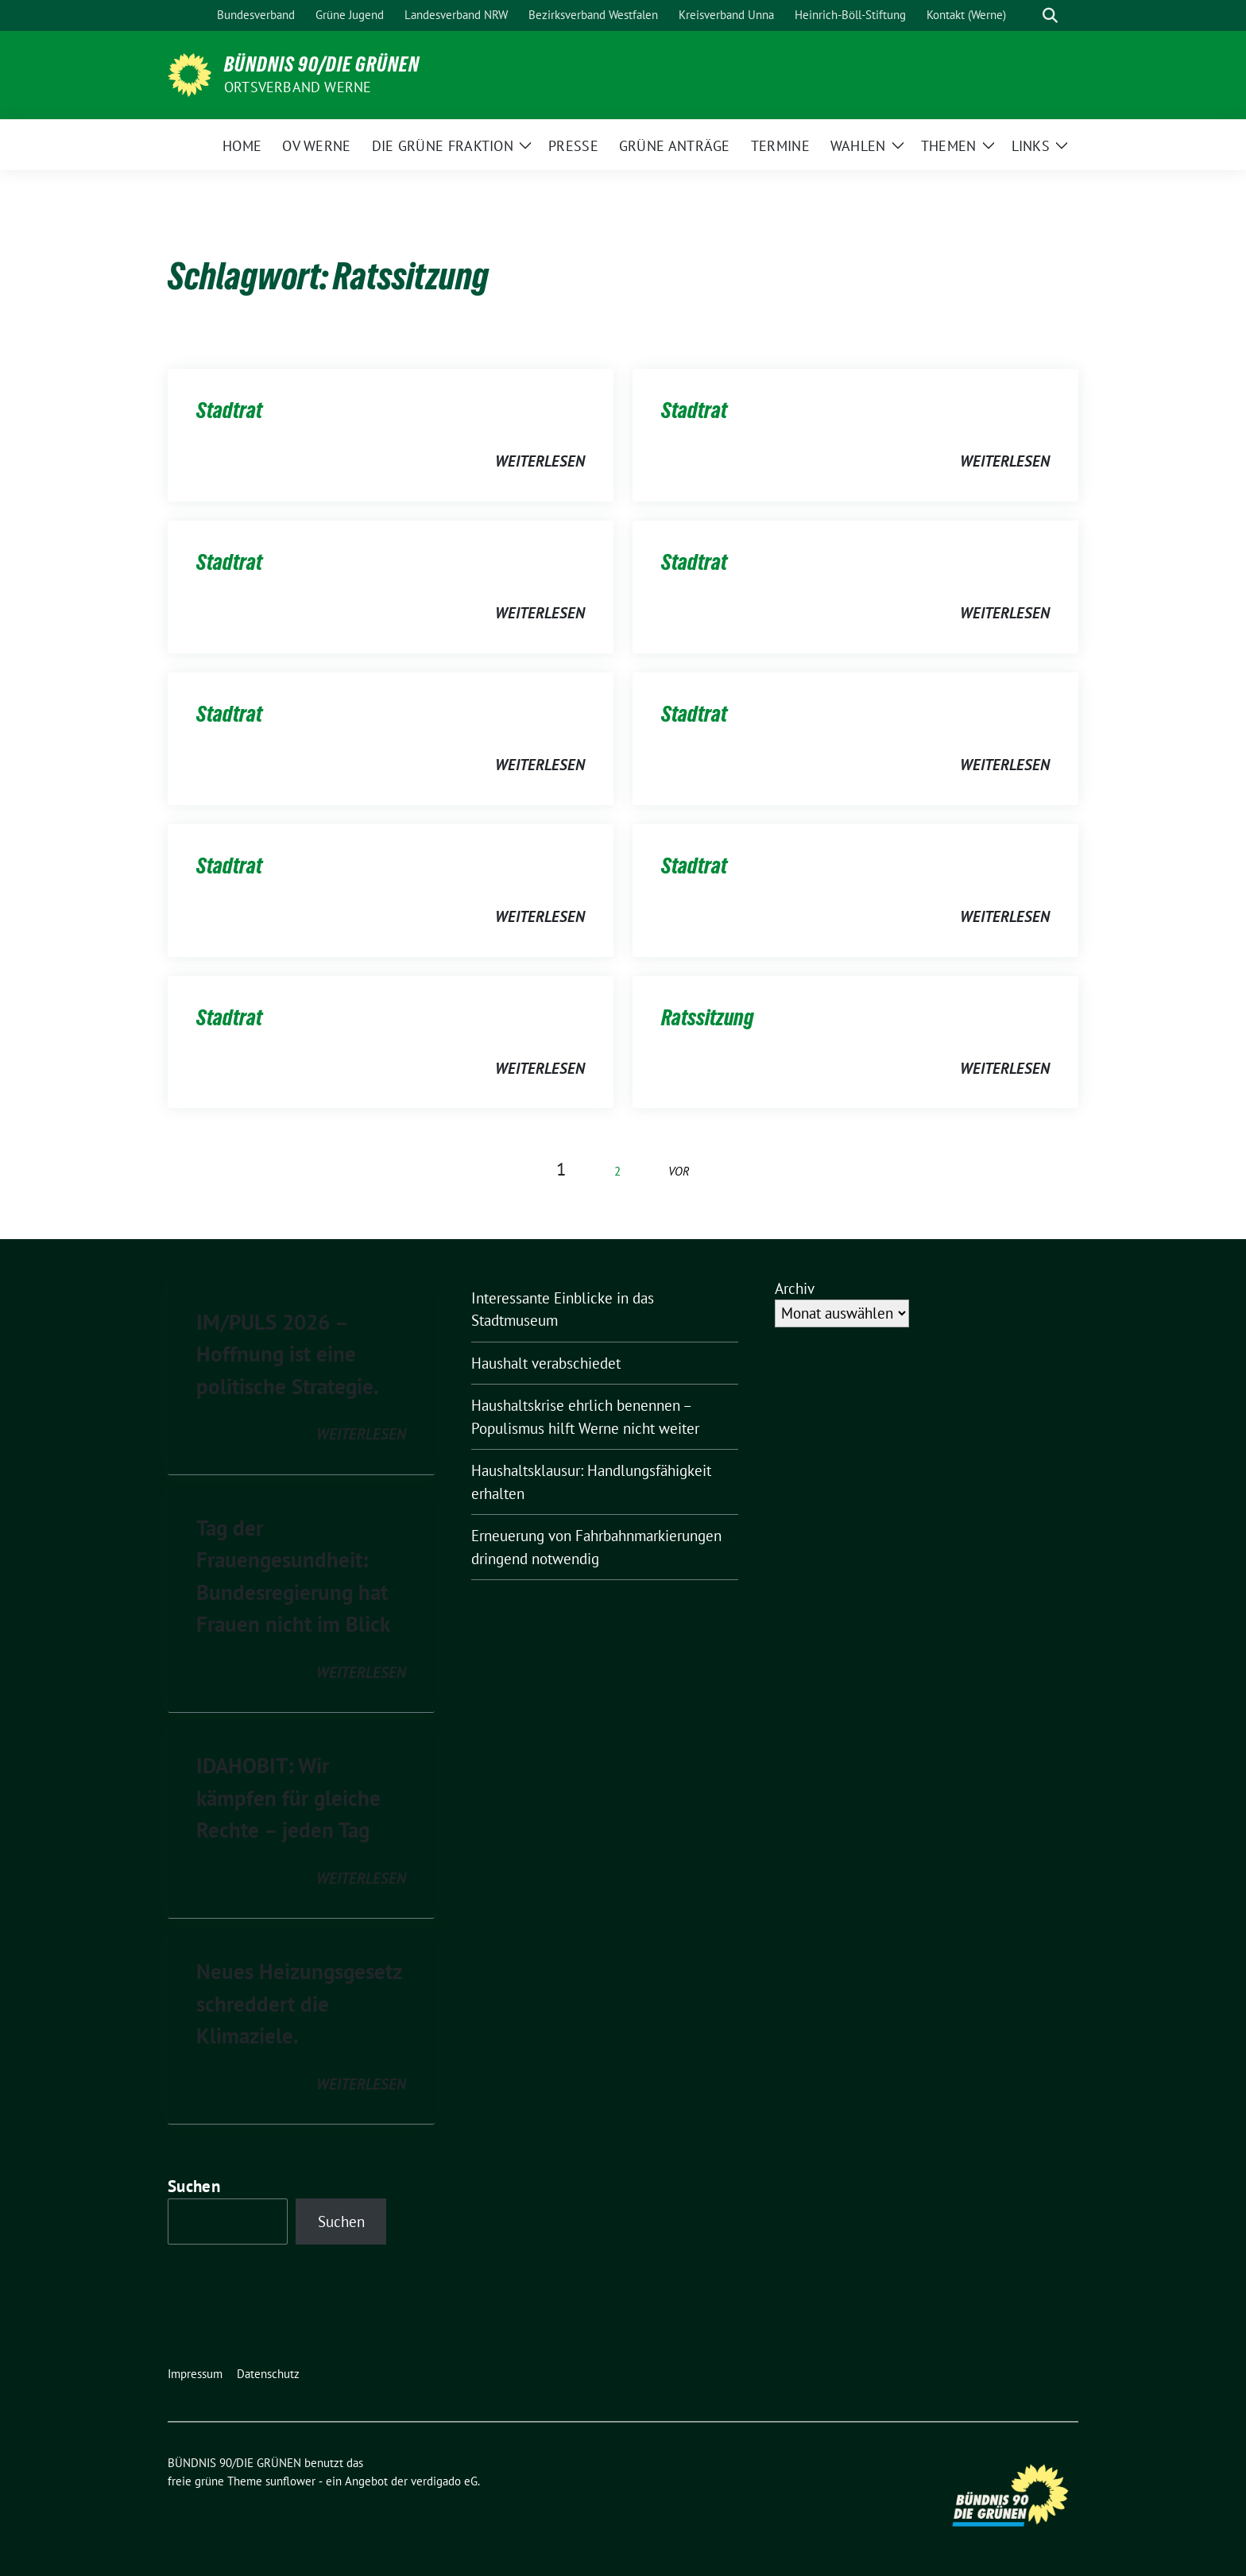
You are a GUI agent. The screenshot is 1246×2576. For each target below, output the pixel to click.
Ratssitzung (707, 1017)
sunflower (290, 2481)
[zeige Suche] (1050, 15)
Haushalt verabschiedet (546, 1363)
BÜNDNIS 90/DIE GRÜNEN (322, 64)
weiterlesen (540, 461)
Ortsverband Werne (297, 87)
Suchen (194, 2186)
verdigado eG (444, 2481)
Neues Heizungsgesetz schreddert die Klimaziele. (298, 2003)
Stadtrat (229, 410)
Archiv (795, 1288)
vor (679, 1171)
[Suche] (1027, 15)
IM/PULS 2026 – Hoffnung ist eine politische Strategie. (287, 1354)
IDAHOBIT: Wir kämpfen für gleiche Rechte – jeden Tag (288, 1797)
